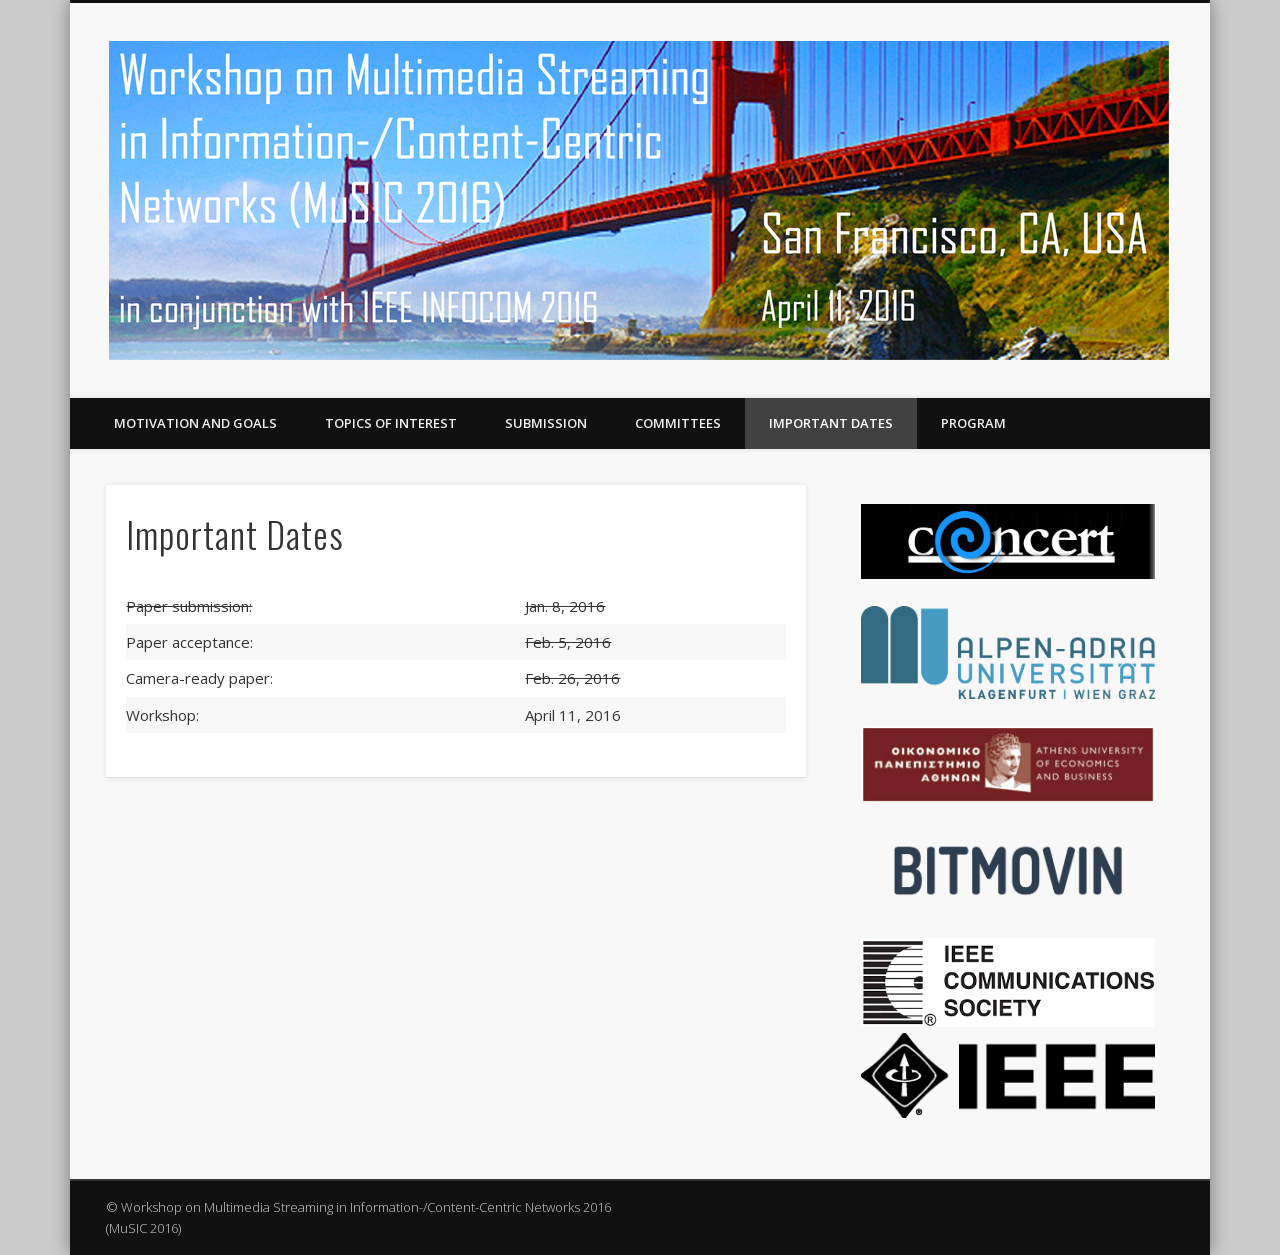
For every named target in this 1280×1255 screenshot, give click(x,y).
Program (973, 423)
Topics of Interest (391, 423)
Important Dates (831, 423)
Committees (678, 423)
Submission (546, 423)
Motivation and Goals (195, 423)
